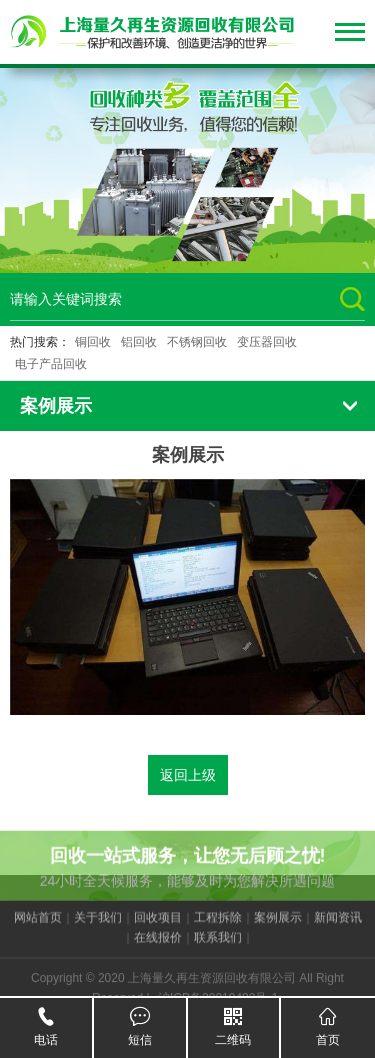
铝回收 (139, 342)
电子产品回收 (51, 364)
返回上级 (188, 775)
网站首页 (38, 927)
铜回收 (93, 342)
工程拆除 (218, 927)
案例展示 (278, 927)
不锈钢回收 (197, 342)
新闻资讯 (338, 927)
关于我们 (98, 927)
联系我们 (218, 947)
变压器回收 (267, 342)
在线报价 (158, 947)
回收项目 (158, 927)
